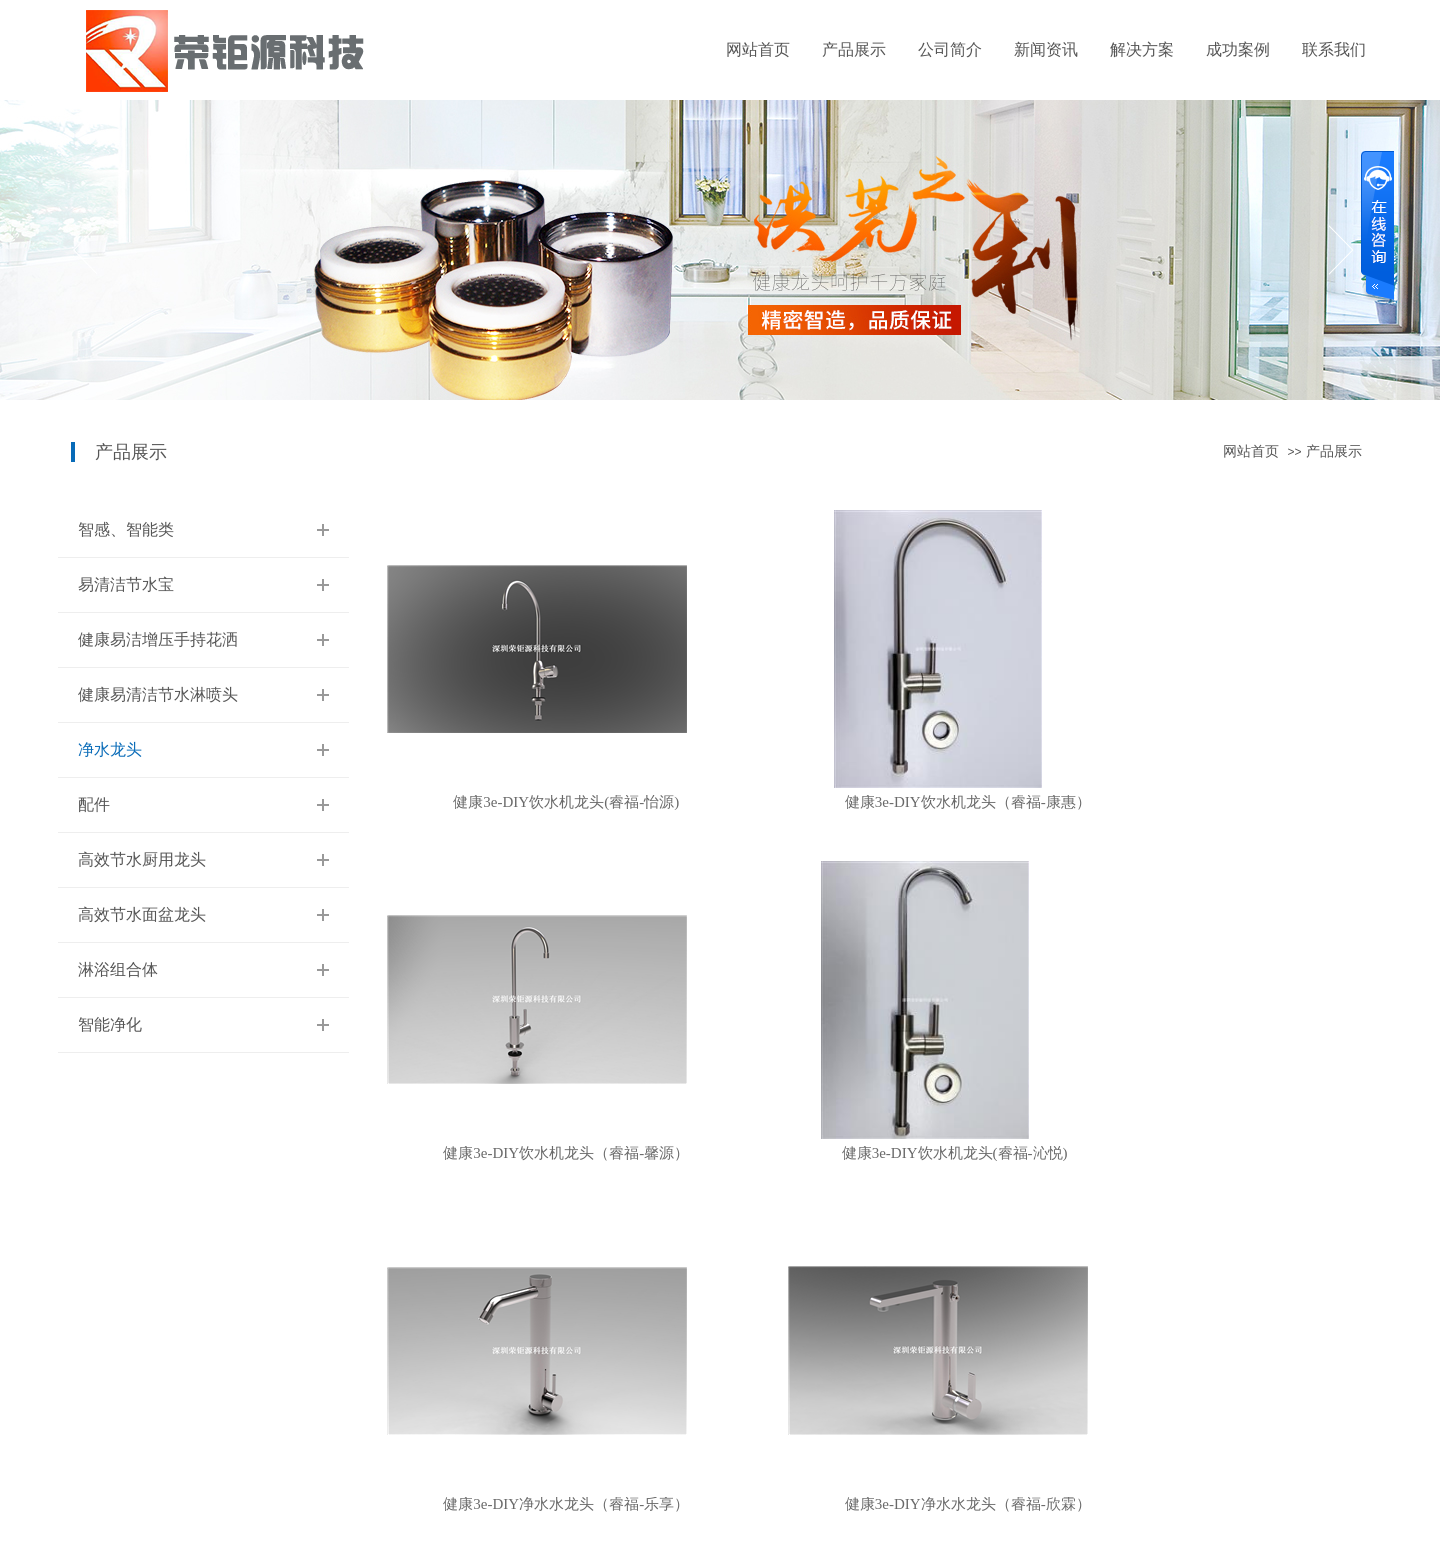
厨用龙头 (520, 1367)
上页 (754, 1231)
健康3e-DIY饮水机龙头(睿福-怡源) (537, 802)
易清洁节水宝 (126, 584)
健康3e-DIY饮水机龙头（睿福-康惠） (879, 802)
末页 (953, 1231)
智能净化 (110, 1024)
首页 (682, 1231)
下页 (881, 1231)
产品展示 (854, 49)
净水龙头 (110, 749)
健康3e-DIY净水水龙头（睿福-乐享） (879, 1153)
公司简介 (950, 49)
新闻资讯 (1046, 49)
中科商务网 (1293, 1488)
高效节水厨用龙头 (142, 859)
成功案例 (1238, 49)
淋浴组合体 (118, 969)
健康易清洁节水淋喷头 (158, 694)
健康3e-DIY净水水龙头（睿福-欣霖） (1221, 1153)
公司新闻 (380, 1335)
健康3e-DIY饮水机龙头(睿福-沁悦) (537, 1153)
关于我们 (240, 1335)
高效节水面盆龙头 (142, 914)
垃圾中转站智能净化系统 (553, 1335)
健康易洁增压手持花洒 (158, 639)
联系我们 (1334, 49)
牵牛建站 (1231, 1488)
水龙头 (513, 1431)
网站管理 (1358, 1488)
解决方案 (1142, 49)
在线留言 (660, 1335)
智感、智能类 (126, 529)
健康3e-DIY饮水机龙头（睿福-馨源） (1221, 802)
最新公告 (380, 1399)
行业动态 (380, 1367)
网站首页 (758, 49)
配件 (94, 804)
